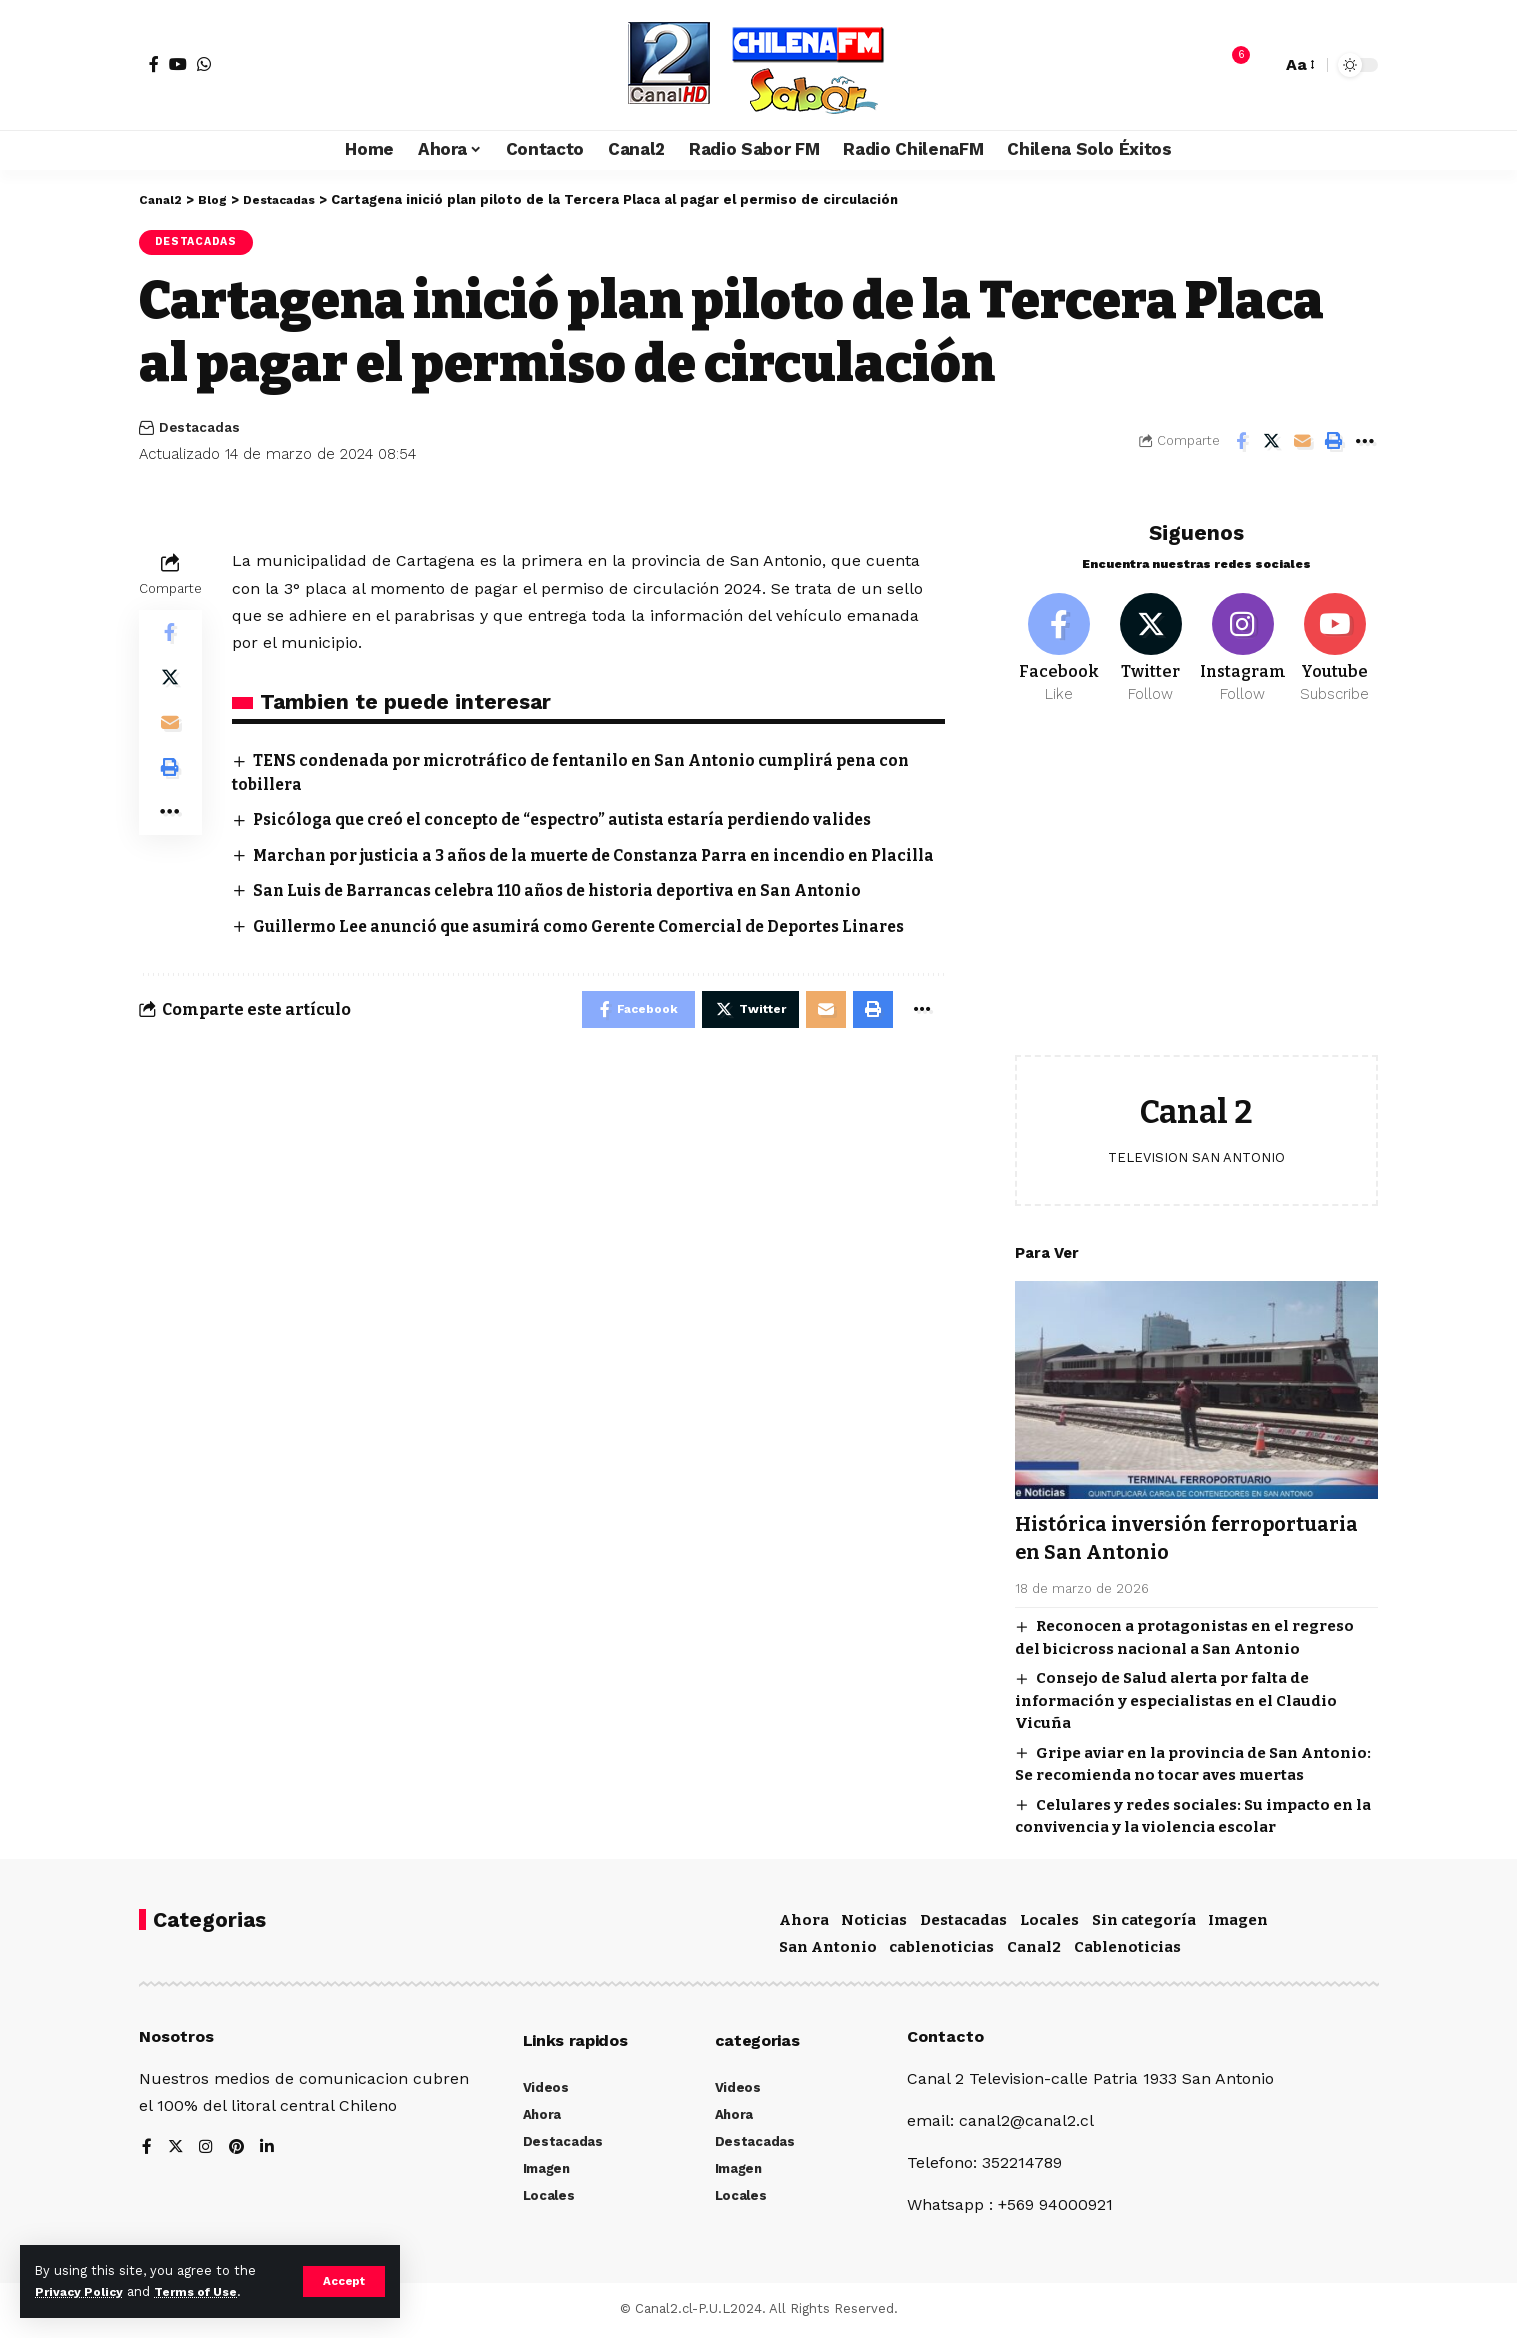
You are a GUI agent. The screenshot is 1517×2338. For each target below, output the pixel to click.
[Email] (1303, 443)
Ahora (804, 1922)
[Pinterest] (238, 2151)
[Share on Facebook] (1241, 443)
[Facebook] (154, 64)
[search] (1261, 65)
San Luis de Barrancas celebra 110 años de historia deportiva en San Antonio (572, 915)
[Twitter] (1150, 638)
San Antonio (828, 1950)
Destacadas (199, 243)
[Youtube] (1334, 638)
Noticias (874, 1922)
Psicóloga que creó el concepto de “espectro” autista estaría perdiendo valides (577, 821)
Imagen (1238, 1922)
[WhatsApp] (204, 64)
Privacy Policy (82, 2291)
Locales (1049, 1922)
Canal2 (1034, 1950)
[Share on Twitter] (1272, 443)
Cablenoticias (1127, 1950)
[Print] (1334, 443)
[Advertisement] (1196, 886)
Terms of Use (206, 2291)
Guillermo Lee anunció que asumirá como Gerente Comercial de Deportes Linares (595, 950)
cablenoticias (941, 1950)
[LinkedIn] (269, 2151)
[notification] (1231, 65)
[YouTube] (178, 64)
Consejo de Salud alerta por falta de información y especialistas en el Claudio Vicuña (1176, 1691)
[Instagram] (1242, 638)
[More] (1365, 443)
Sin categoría (1144, 1922)
